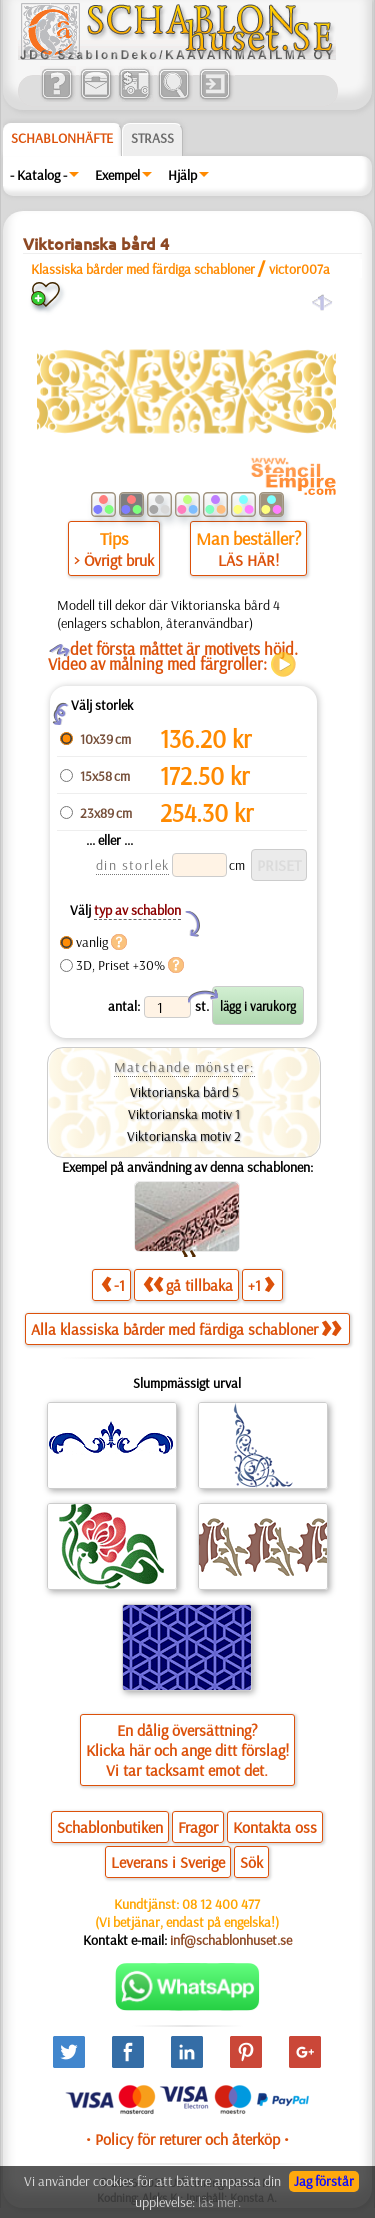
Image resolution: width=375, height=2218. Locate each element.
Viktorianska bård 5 (184, 1092)
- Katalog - (38, 175)
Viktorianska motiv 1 (184, 1114)
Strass (152, 138)
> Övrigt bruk (114, 560)
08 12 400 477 (221, 1904)
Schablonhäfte (62, 138)
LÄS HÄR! (248, 560)
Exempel (117, 175)
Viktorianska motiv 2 (184, 1136)
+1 (261, 1284)
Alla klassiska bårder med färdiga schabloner (186, 1329)
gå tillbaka (188, 1284)
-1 (113, 1284)
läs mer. (219, 2202)
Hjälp (182, 175)
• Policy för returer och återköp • (187, 2139)
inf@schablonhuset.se (231, 1940)
